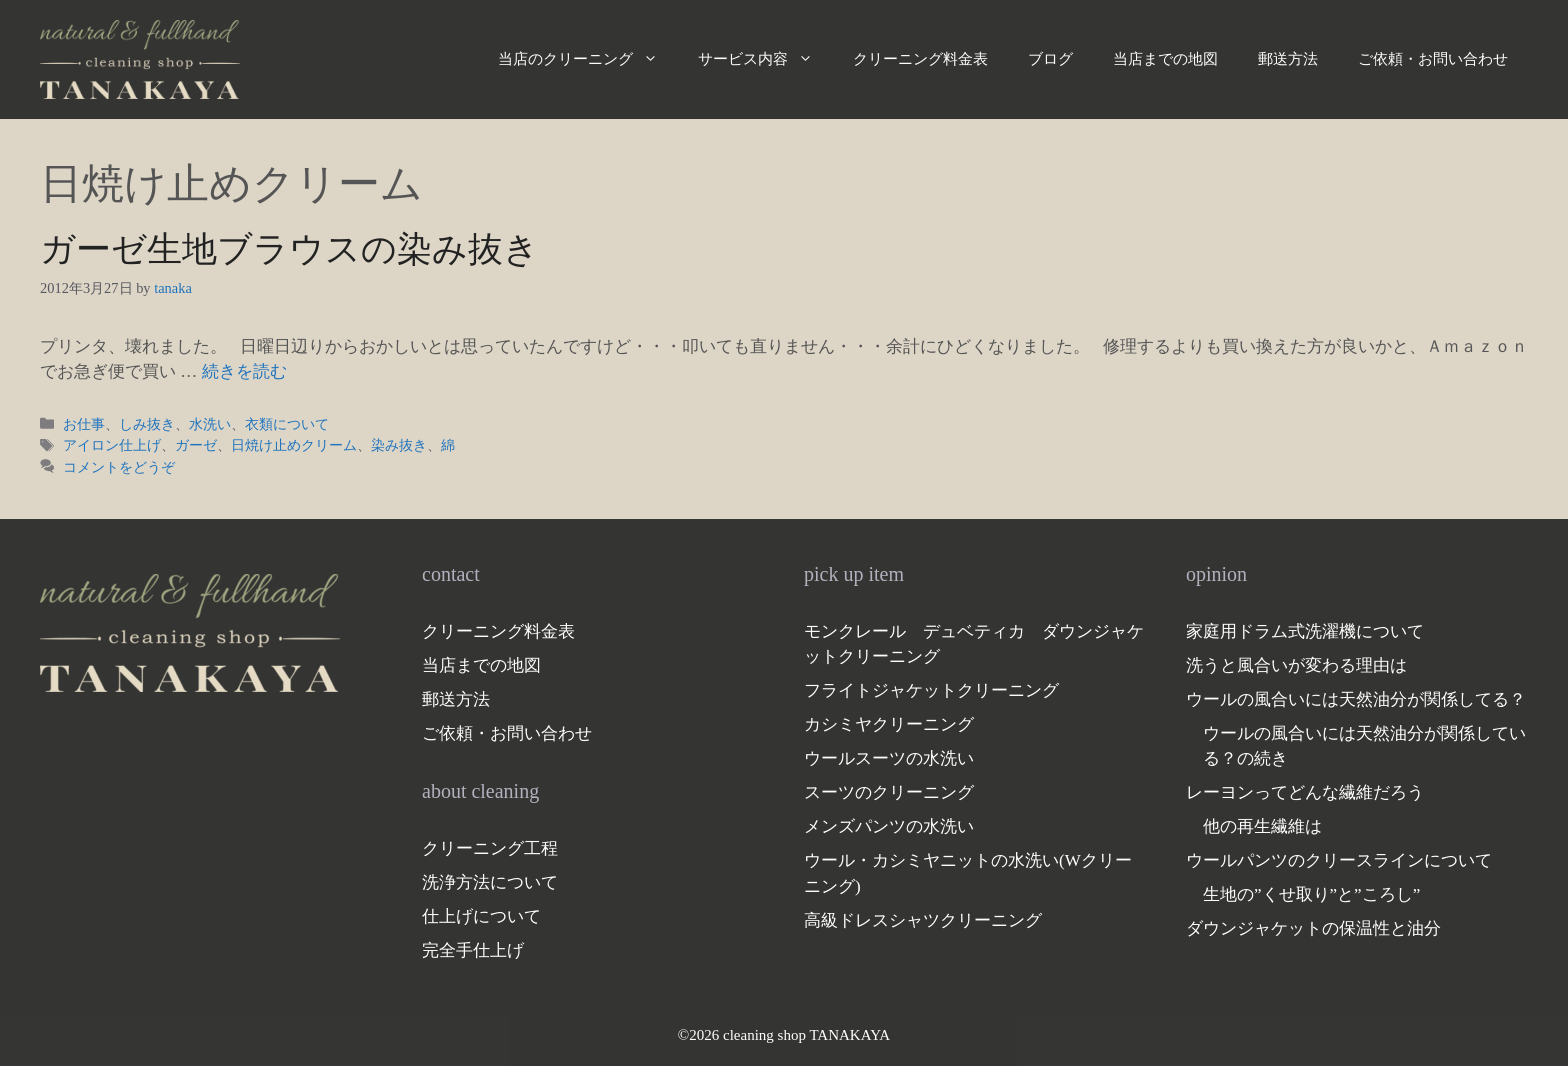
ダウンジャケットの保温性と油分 (1313, 928)
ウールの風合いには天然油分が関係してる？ (1356, 699)
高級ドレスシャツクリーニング (923, 920)
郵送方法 (1288, 59)
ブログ (1050, 59)
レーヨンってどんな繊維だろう (1305, 792)
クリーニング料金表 (920, 59)
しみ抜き (147, 424)
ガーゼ (196, 445)
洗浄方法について (490, 882)
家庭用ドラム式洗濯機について (1305, 631)
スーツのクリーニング (889, 792)
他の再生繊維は (1262, 826)
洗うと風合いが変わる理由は (1296, 665)
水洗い (210, 424)
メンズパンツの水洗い (889, 826)
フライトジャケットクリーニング (931, 690)
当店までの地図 (1165, 59)
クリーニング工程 (490, 848)
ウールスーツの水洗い (889, 758)
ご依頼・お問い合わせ (1433, 59)
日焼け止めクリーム (294, 445)
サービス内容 (765, 59)
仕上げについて (481, 916)
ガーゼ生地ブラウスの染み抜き (289, 249)
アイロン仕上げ (112, 445)
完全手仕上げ (473, 950)
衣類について (287, 424)
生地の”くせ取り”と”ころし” (1311, 894)
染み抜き (399, 445)
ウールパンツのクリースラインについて (1339, 860)
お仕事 (84, 424)
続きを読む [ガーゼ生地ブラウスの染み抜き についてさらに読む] (244, 371)
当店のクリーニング (588, 59)
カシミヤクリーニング (889, 724)
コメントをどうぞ (119, 467)
